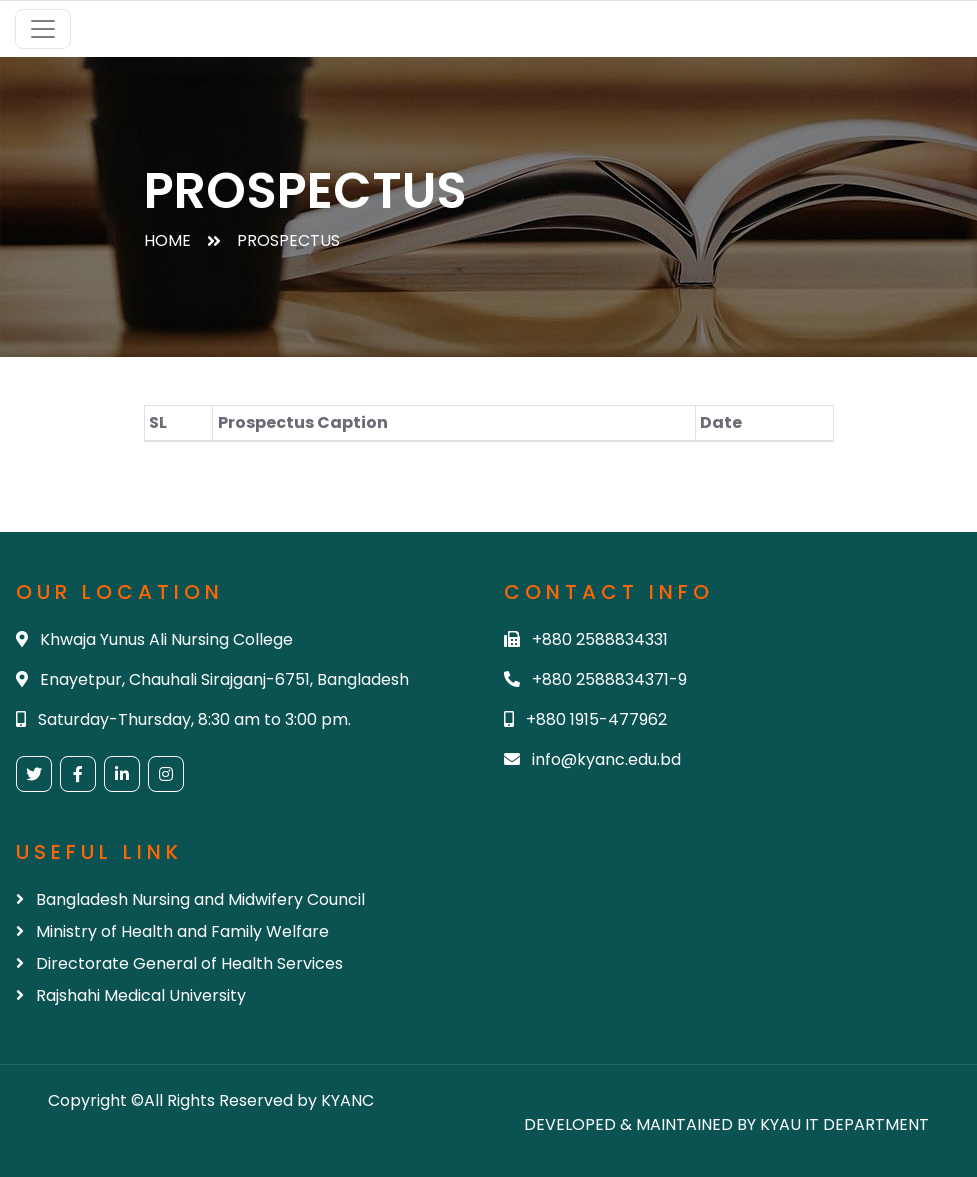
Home (167, 240)
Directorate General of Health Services (179, 963)
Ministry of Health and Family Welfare (172, 931)
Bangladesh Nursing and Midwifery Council (190, 899)
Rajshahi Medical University (131, 995)
